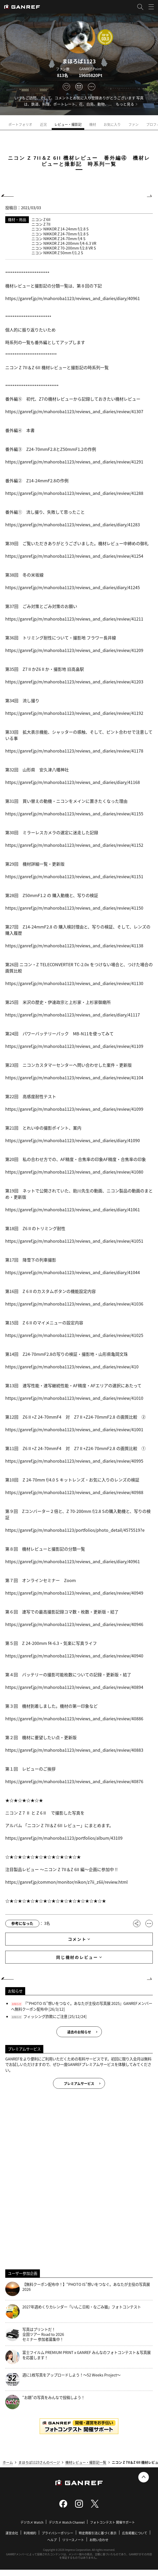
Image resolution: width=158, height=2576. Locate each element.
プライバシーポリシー (57, 2533)
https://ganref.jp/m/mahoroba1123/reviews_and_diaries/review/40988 (74, 1492)
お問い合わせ (98, 2540)
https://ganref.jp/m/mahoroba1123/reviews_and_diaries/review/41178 (74, 751)
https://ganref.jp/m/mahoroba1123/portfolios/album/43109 (64, 1838)
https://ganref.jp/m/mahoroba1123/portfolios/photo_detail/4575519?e (75, 1530)
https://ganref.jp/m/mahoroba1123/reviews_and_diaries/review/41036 (74, 1304)
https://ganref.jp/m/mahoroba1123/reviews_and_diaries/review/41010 (74, 1398)
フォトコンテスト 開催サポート (112, 2522)
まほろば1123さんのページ (39, 2462)
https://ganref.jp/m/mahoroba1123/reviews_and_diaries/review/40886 (74, 1718)
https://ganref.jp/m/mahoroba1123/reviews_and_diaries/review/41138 (74, 945)
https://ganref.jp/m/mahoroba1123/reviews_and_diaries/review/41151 (74, 876)
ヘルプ (52, 2540)
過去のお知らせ (79, 2031)
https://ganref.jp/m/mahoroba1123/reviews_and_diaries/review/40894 (74, 1687)
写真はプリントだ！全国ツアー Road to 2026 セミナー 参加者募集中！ (34, 2334)
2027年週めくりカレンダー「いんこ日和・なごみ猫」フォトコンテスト (73, 2311)
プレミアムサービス (79, 2083)
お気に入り (114, 124)
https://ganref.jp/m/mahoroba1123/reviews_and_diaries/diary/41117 (72, 1014)
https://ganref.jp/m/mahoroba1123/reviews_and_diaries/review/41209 (74, 650)
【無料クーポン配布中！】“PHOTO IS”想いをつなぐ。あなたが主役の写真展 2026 (77, 2289)
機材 (94, 124)
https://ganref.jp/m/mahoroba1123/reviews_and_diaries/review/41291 (74, 461)
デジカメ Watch (31, 2522)
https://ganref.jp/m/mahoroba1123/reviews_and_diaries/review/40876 (74, 1781)
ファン (135, 124)
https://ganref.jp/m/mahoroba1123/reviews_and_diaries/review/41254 (74, 556)
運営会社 (12, 2533)
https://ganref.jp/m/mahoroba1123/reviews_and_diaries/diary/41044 (72, 1272)
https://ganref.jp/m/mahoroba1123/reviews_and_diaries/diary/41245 (72, 587)
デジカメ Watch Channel (67, 2522)
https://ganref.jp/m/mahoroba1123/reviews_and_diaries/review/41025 (74, 1335)
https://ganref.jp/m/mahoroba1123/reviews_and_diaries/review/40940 (74, 1655)
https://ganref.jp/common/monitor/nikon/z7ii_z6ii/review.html (66, 1882)
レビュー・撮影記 (69, 124)
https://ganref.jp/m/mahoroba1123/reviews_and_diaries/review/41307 (74, 411)
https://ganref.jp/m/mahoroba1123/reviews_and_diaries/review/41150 (74, 908)
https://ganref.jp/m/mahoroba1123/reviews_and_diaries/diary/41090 (72, 1140)
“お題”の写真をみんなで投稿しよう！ (45, 2402)
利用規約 (30, 2533)
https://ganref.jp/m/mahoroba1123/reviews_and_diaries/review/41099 (74, 1109)
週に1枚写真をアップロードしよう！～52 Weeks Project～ (62, 2379)
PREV (9, 195)
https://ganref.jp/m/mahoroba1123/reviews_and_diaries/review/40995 (74, 1461)
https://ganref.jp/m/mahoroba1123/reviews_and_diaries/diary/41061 (72, 1209)
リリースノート (73, 2540)
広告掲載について (134, 2533)
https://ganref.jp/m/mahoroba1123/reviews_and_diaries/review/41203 (74, 681)
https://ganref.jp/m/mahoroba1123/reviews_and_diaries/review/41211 (74, 619)
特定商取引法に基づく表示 (98, 2533)
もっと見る (125, 104)
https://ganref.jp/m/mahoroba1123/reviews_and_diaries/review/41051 (74, 1241)
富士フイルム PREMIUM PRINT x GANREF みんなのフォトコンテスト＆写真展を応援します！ (78, 2357)
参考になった (22, 1923)
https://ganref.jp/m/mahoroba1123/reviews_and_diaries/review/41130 (74, 983)
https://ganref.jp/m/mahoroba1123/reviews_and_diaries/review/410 (72, 1366)
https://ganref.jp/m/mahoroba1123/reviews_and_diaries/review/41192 (74, 713)
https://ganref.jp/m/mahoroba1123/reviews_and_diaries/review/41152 (74, 845)
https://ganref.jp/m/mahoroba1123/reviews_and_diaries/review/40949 (74, 1593)
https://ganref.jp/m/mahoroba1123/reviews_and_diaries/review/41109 (74, 1046)
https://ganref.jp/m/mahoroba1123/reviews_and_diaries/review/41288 (74, 493)
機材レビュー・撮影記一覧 (85, 2462)
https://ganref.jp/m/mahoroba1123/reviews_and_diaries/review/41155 (74, 813)
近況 (45, 124)
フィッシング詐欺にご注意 (45, 2016)
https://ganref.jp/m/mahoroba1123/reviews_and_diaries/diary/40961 (72, 298)
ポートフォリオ (22, 124)
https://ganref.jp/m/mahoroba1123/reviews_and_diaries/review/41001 (74, 1429)
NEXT (148, 195)
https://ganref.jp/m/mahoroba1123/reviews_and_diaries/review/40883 (74, 1750)
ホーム (8, 2462)
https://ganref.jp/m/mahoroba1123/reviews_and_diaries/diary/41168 (72, 782)
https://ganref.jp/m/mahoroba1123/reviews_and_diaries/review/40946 (74, 1624)
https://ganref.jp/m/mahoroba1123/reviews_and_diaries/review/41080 (74, 1172)
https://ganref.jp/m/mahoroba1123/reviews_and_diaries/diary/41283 (72, 524)
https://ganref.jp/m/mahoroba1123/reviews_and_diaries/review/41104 (74, 1077)
